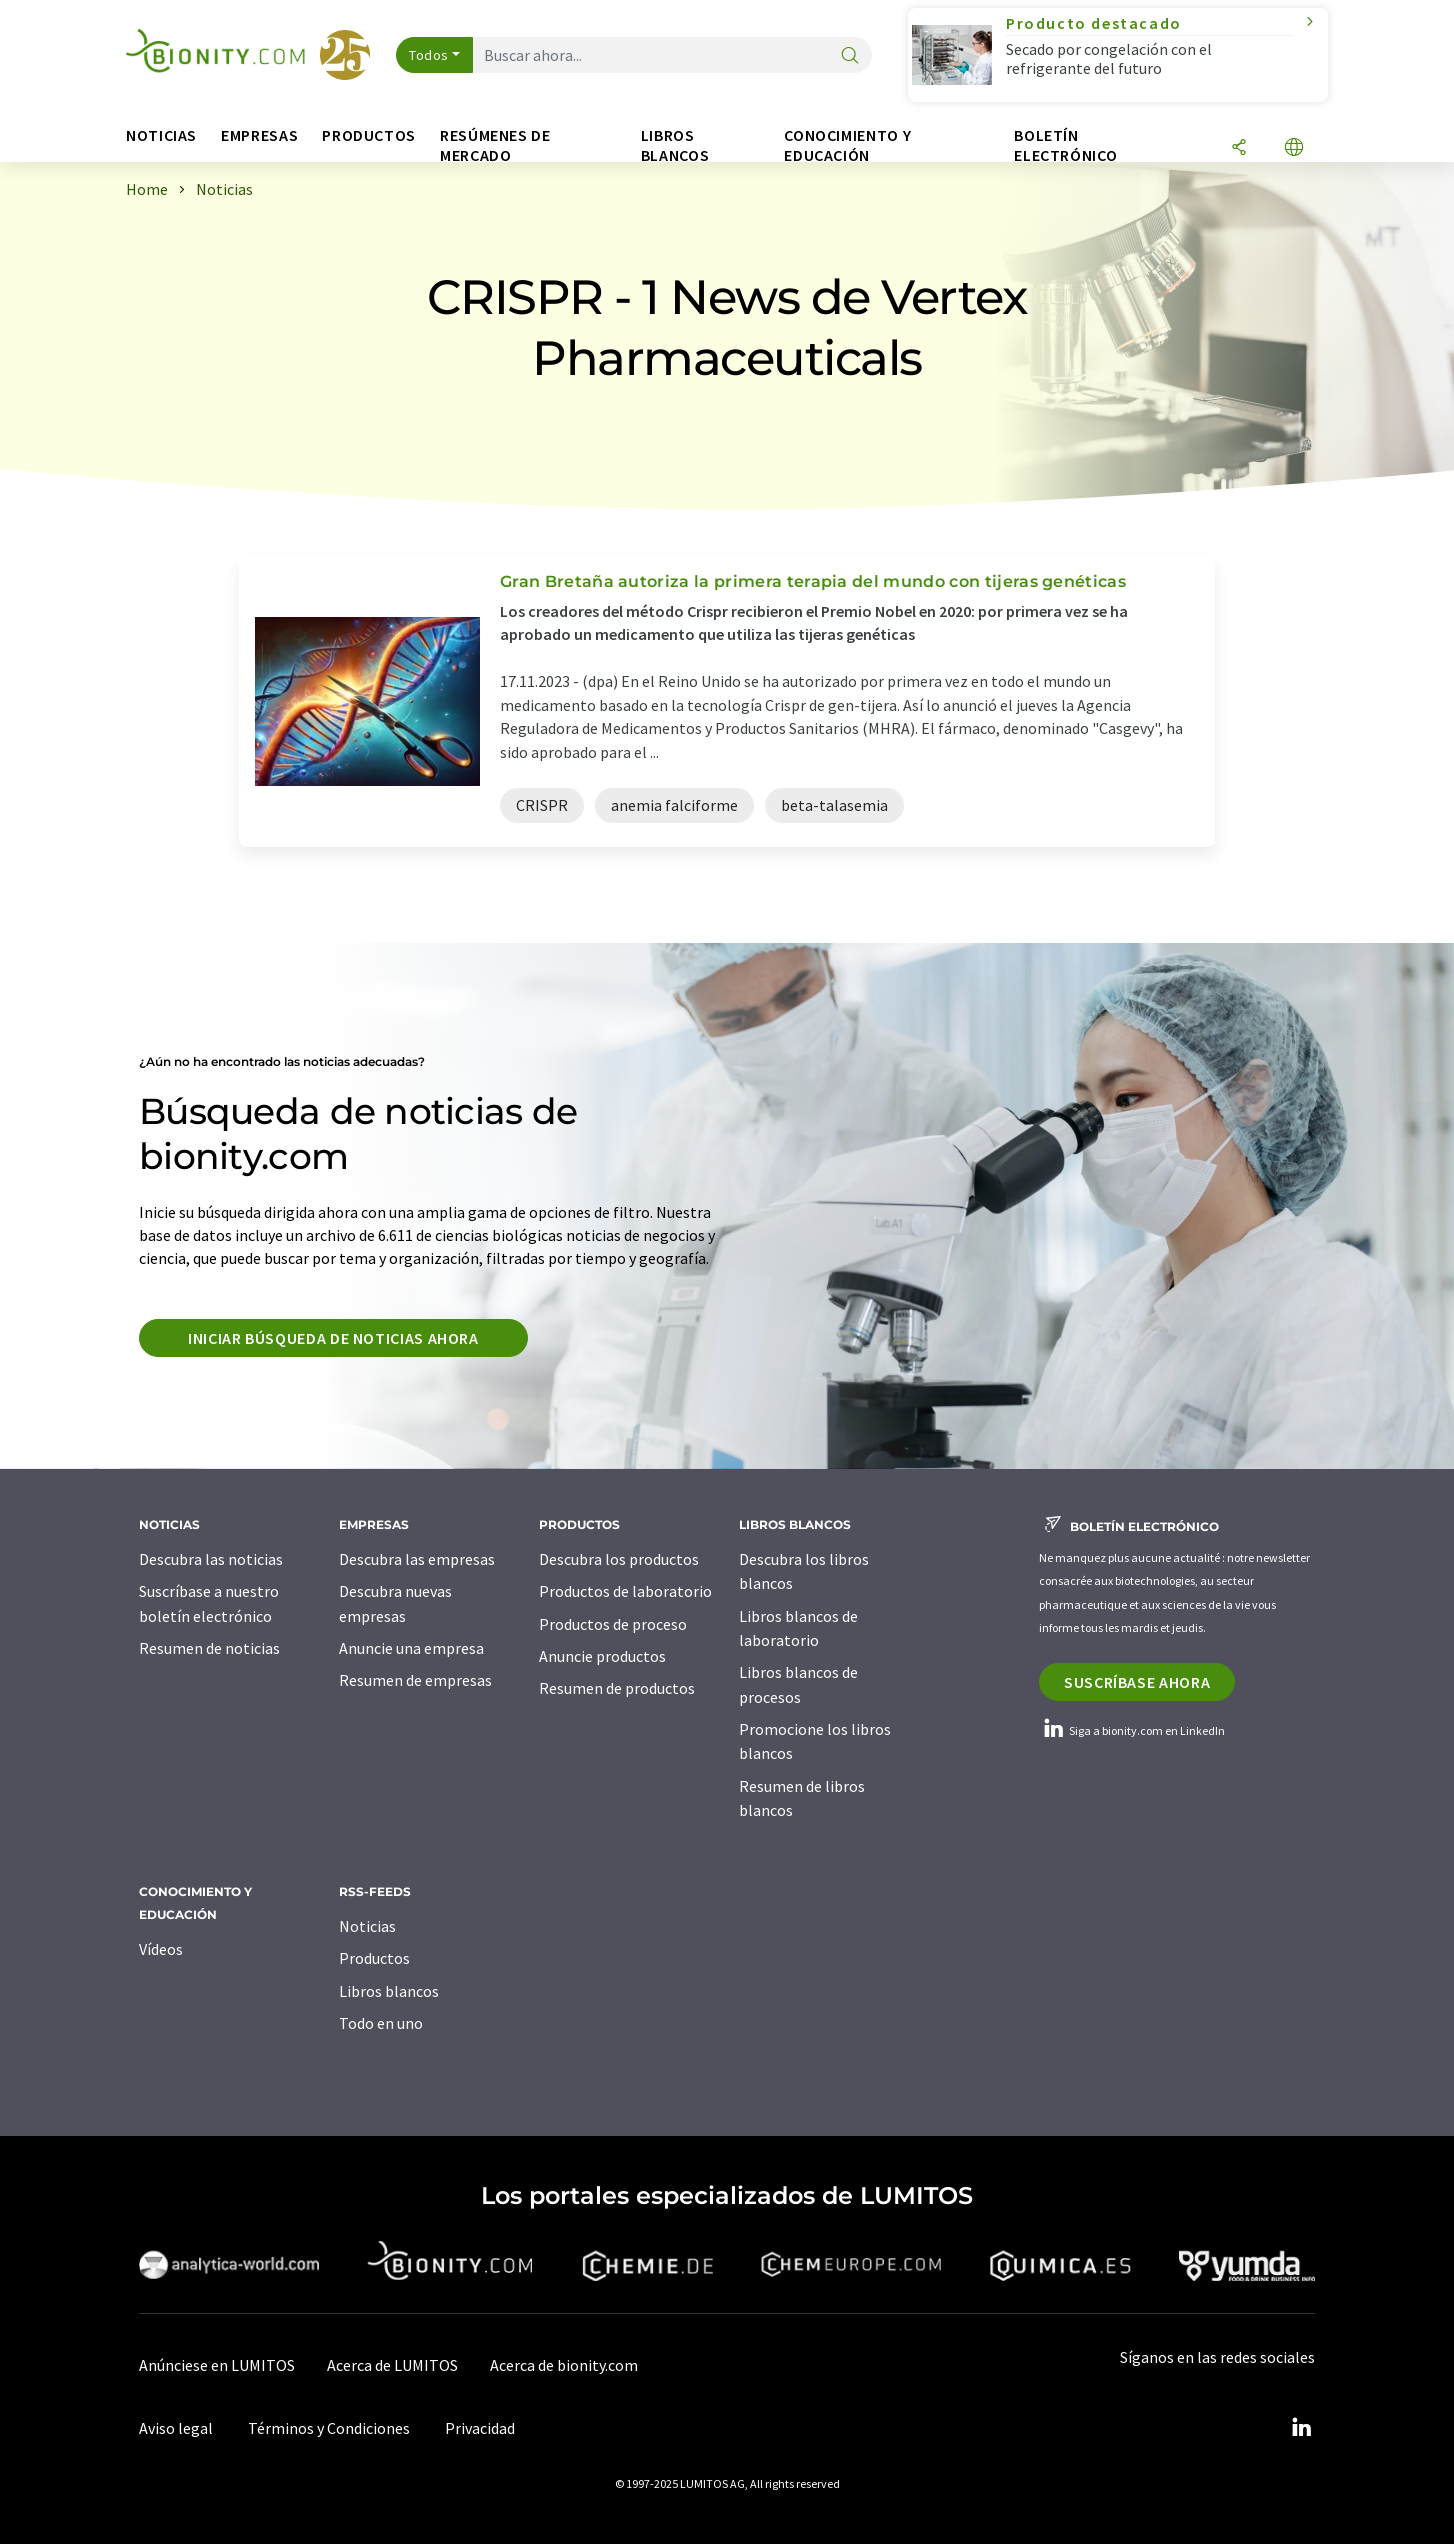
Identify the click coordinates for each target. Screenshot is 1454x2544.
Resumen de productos (617, 1688)
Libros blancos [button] (675, 145)
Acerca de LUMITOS (392, 2365)
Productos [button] (369, 135)
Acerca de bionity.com (564, 2365)
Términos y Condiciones (329, 2428)
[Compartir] (1239, 148)
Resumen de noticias (209, 1648)
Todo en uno (381, 2023)
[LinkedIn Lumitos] (1301, 2428)
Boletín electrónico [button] (1065, 145)
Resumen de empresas (415, 1680)
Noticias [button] (161, 135)
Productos (374, 1958)
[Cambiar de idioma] (1294, 148)
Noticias (367, 1926)
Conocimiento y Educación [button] (847, 145)
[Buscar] (850, 56)
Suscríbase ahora (1137, 1682)
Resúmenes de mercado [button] (495, 145)
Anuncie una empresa (411, 1648)
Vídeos (161, 1949)
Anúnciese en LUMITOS (217, 2365)
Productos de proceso (613, 1624)
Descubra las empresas (417, 1559)
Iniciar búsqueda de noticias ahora (333, 1338)
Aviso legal (176, 2428)
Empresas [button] (259, 135)
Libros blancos (389, 1991)
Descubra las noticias (211, 1559)
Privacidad (480, 2428)
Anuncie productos (602, 1656)
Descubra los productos (619, 1559)
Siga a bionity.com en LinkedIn (1132, 1730)
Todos (429, 55)
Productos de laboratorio (625, 1591)
